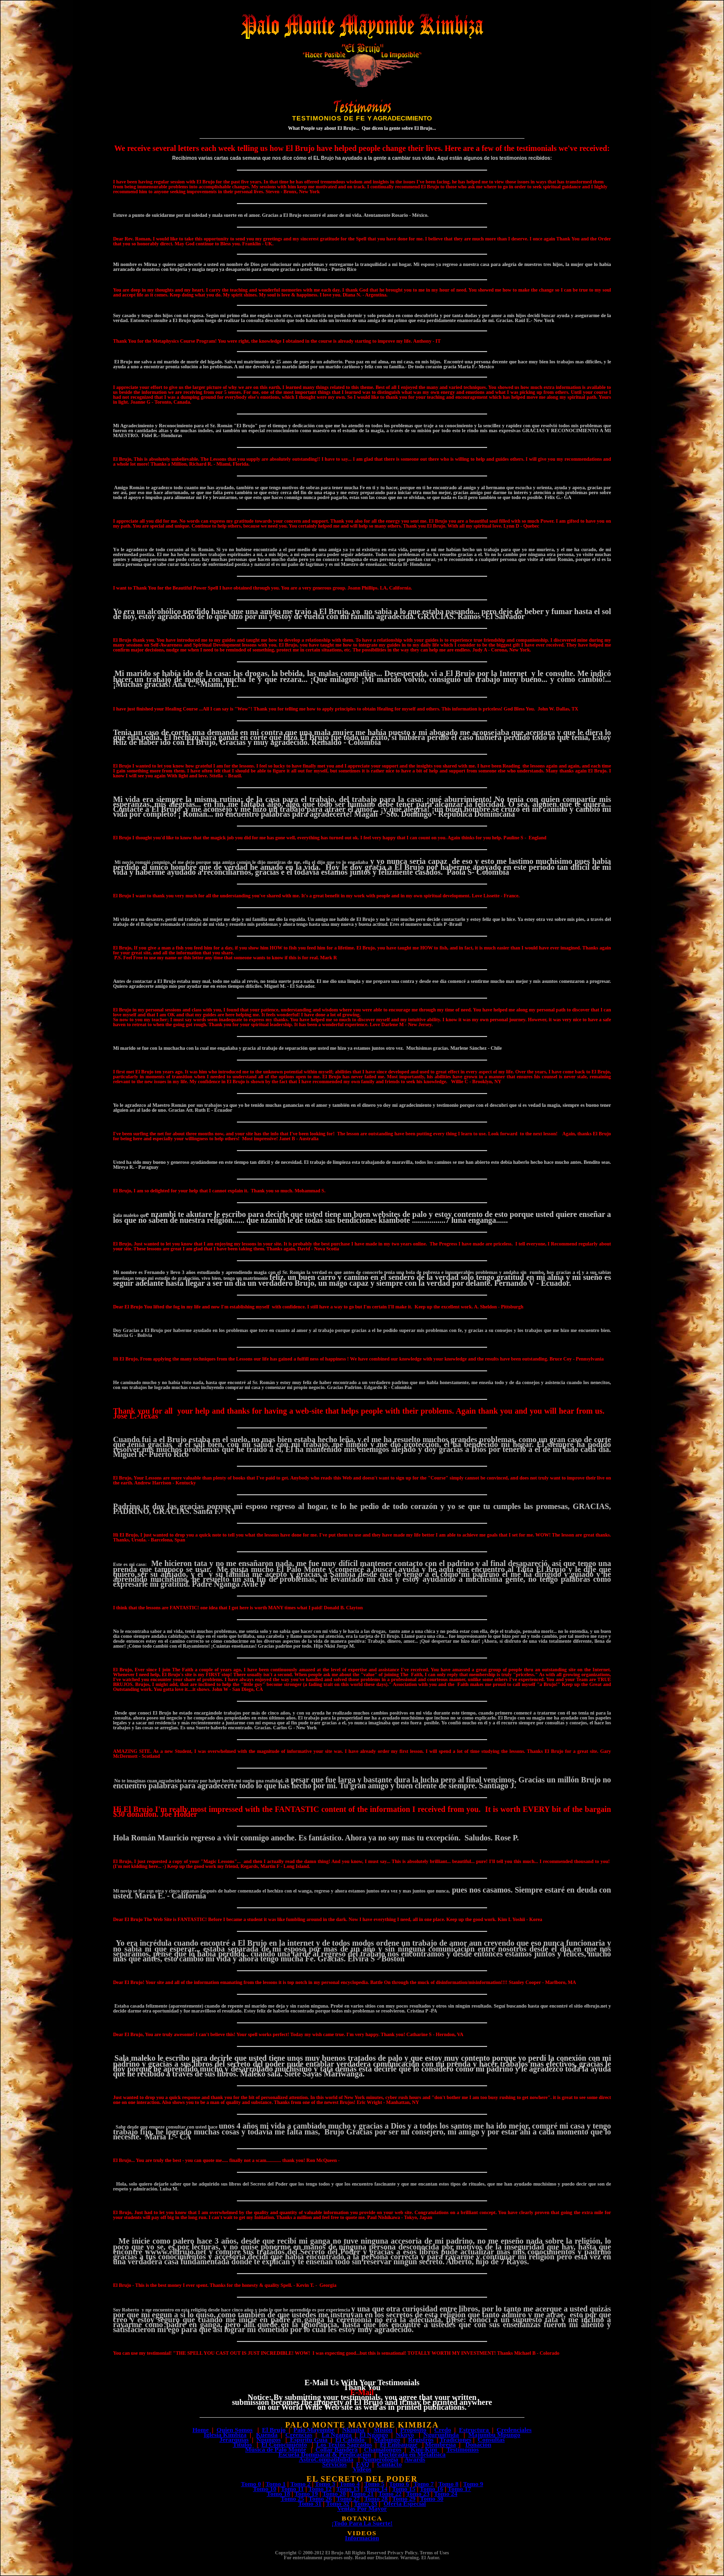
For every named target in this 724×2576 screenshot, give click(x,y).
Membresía (440, 2444)
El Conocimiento (284, 2444)
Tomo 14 (376, 2488)
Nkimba (353, 2429)
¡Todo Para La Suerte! (361, 2523)
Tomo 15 (403, 2488)
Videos (361, 2469)
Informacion (362, 2538)
